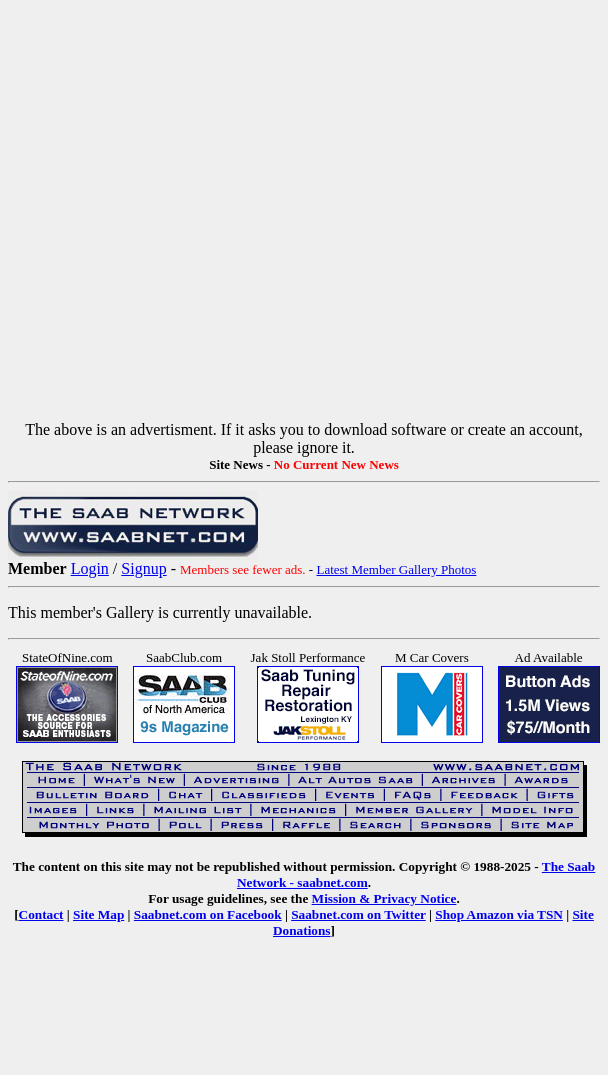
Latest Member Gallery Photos (396, 569)
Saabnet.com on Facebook (208, 914)
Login (90, 568)
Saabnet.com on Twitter (358, 914)
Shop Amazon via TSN (499, 914)
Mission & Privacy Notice (384, 898)
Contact (41, 914)
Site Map (98, 914)
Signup (143, 568)
